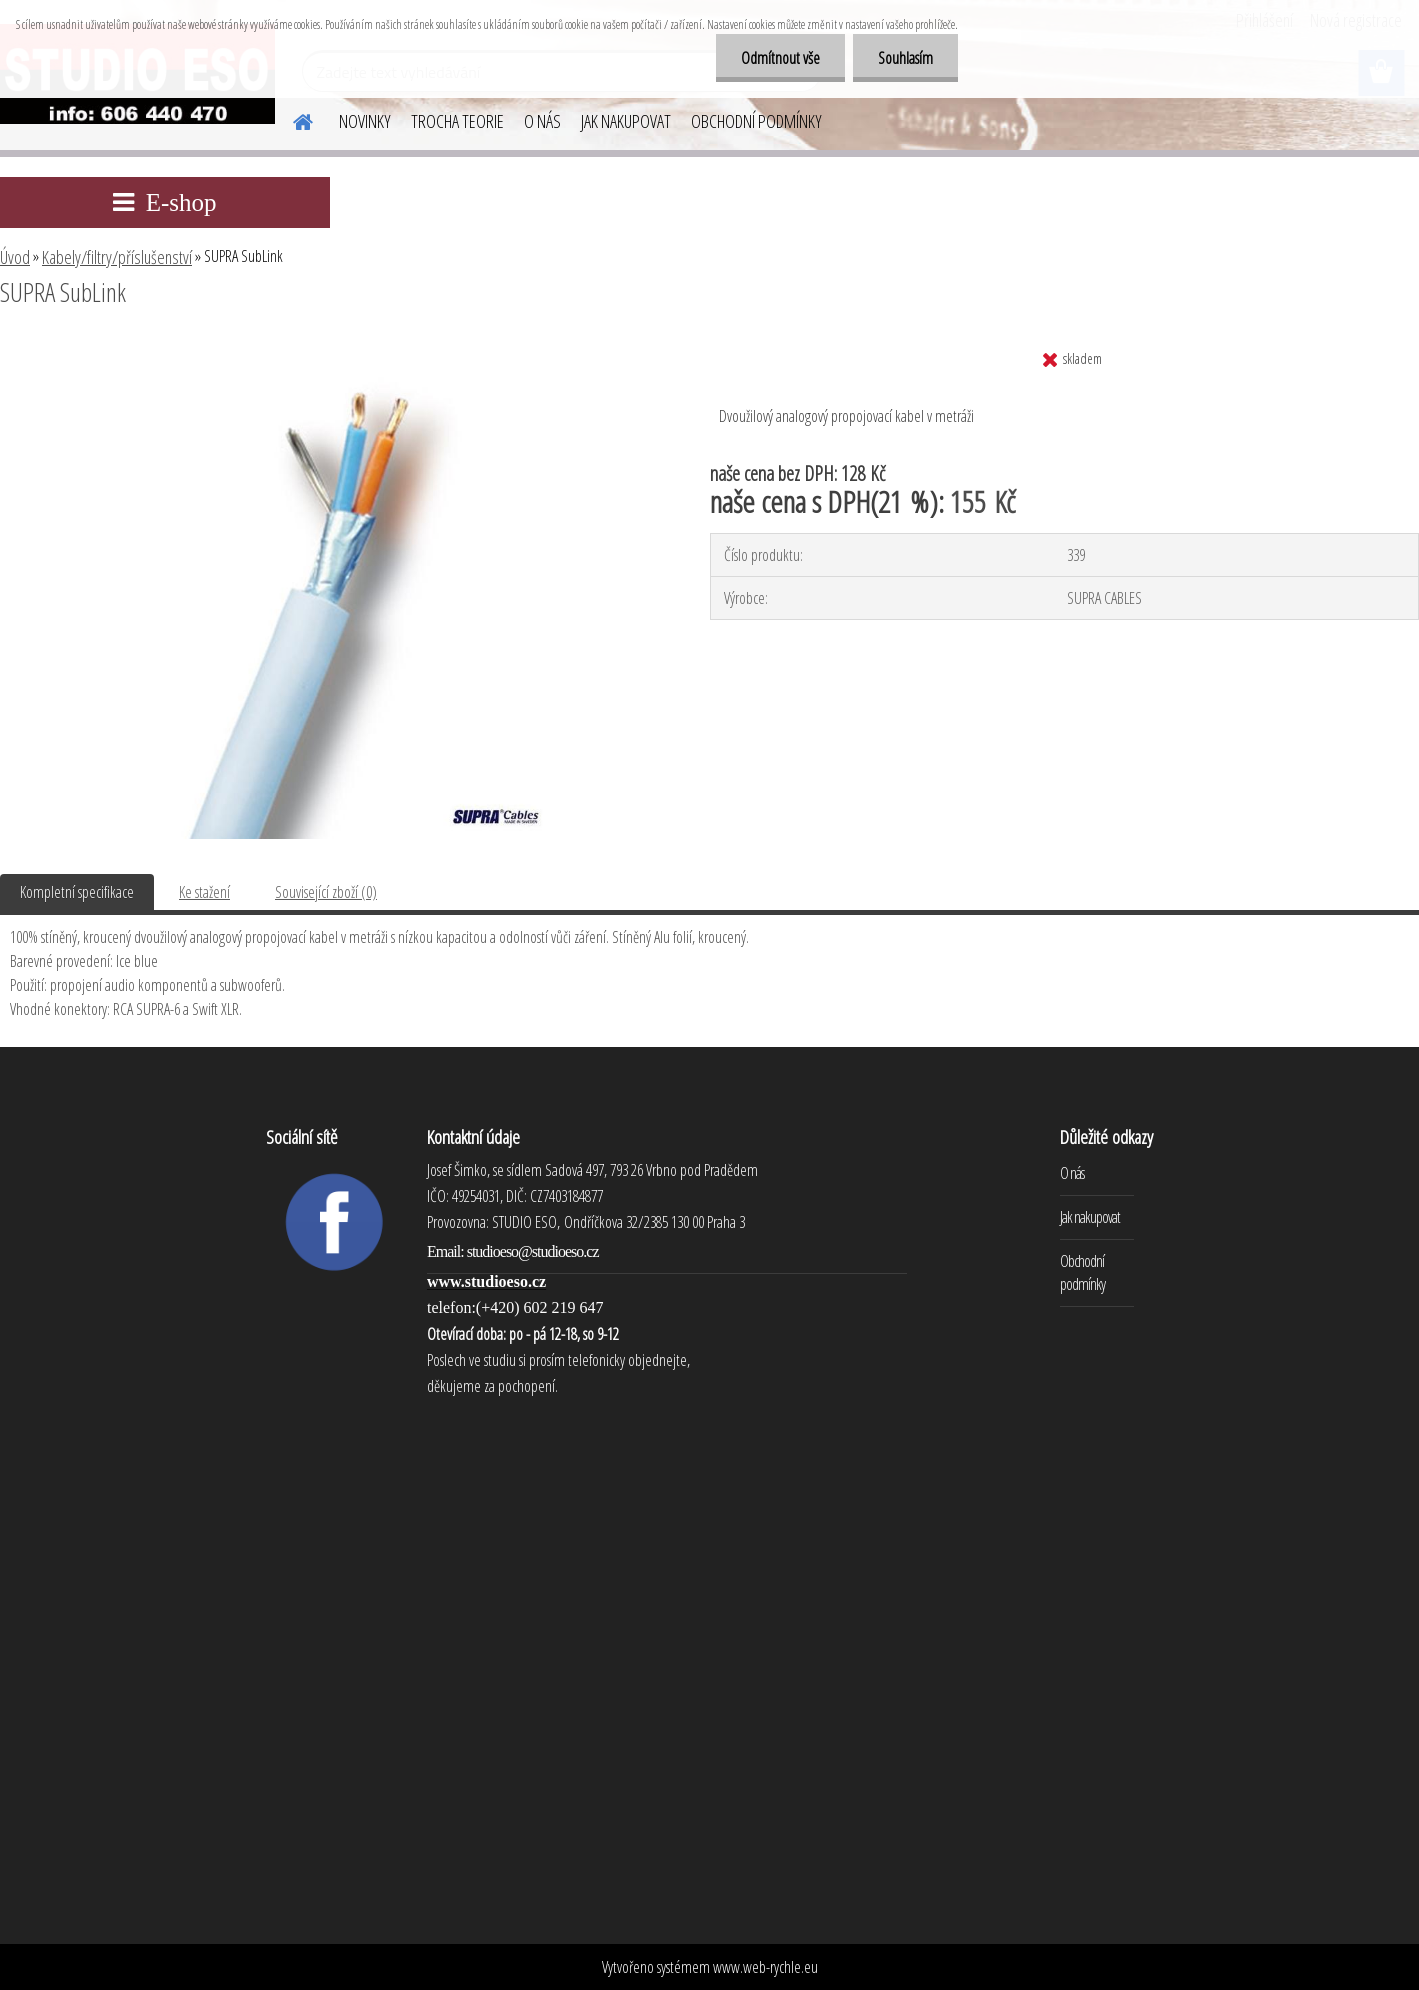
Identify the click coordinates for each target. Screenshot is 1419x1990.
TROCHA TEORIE (457, 121)
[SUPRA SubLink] (329, 347)
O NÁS (542, 121)
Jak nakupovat (1090, 1217)
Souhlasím (905, 58)
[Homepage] (291, 119)
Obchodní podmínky (1082, 1272)
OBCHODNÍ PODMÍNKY (756, 121)
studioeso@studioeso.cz (533, 1251)
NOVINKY (365, 121)
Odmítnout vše (780, 58)
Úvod (15, 257)
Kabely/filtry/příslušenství (117, 257)
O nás (1072, 1173)
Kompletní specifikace (77, 892)
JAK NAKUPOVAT (626, 121)
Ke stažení (204, 892)
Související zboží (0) (326, 892)
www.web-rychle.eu (765, 1967)
